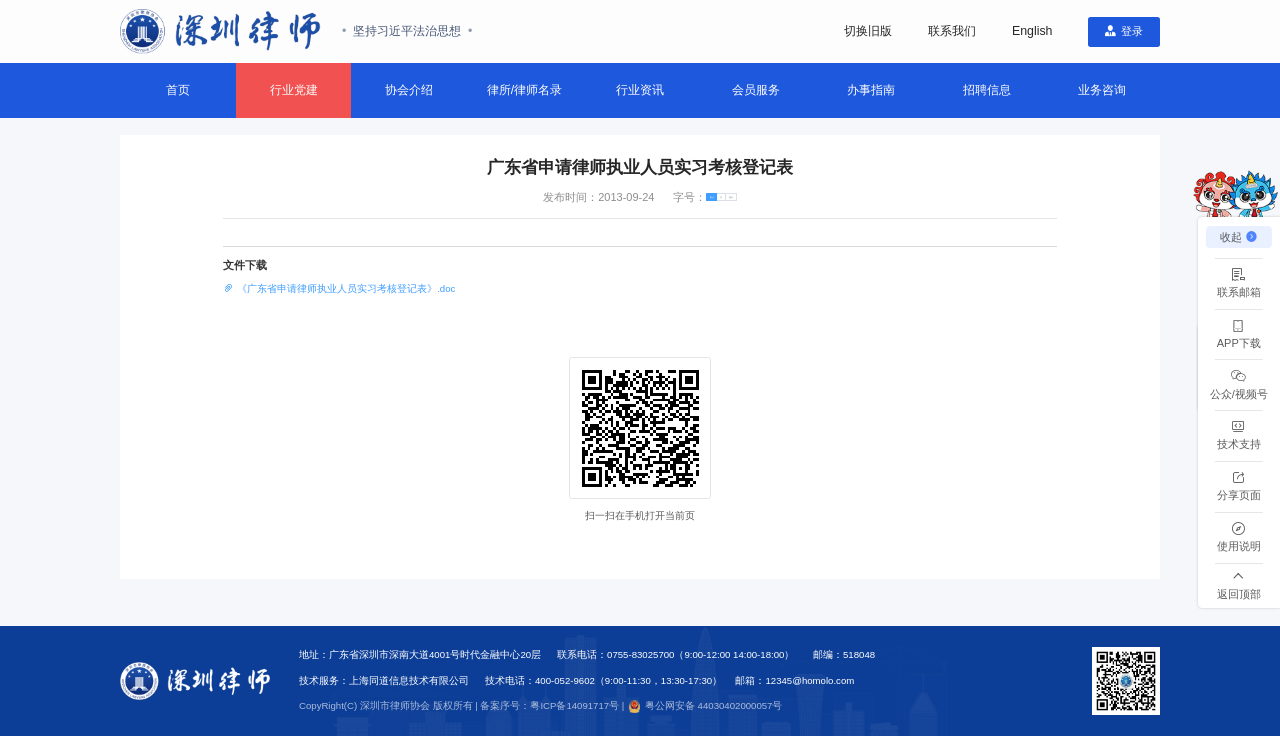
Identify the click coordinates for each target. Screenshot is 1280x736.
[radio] (687, 200)
